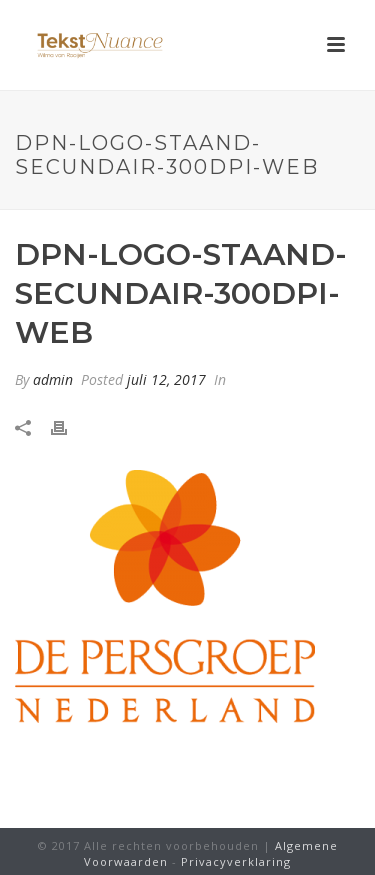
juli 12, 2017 (166, 379)
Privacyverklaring (236, 861)
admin (53, 379)
